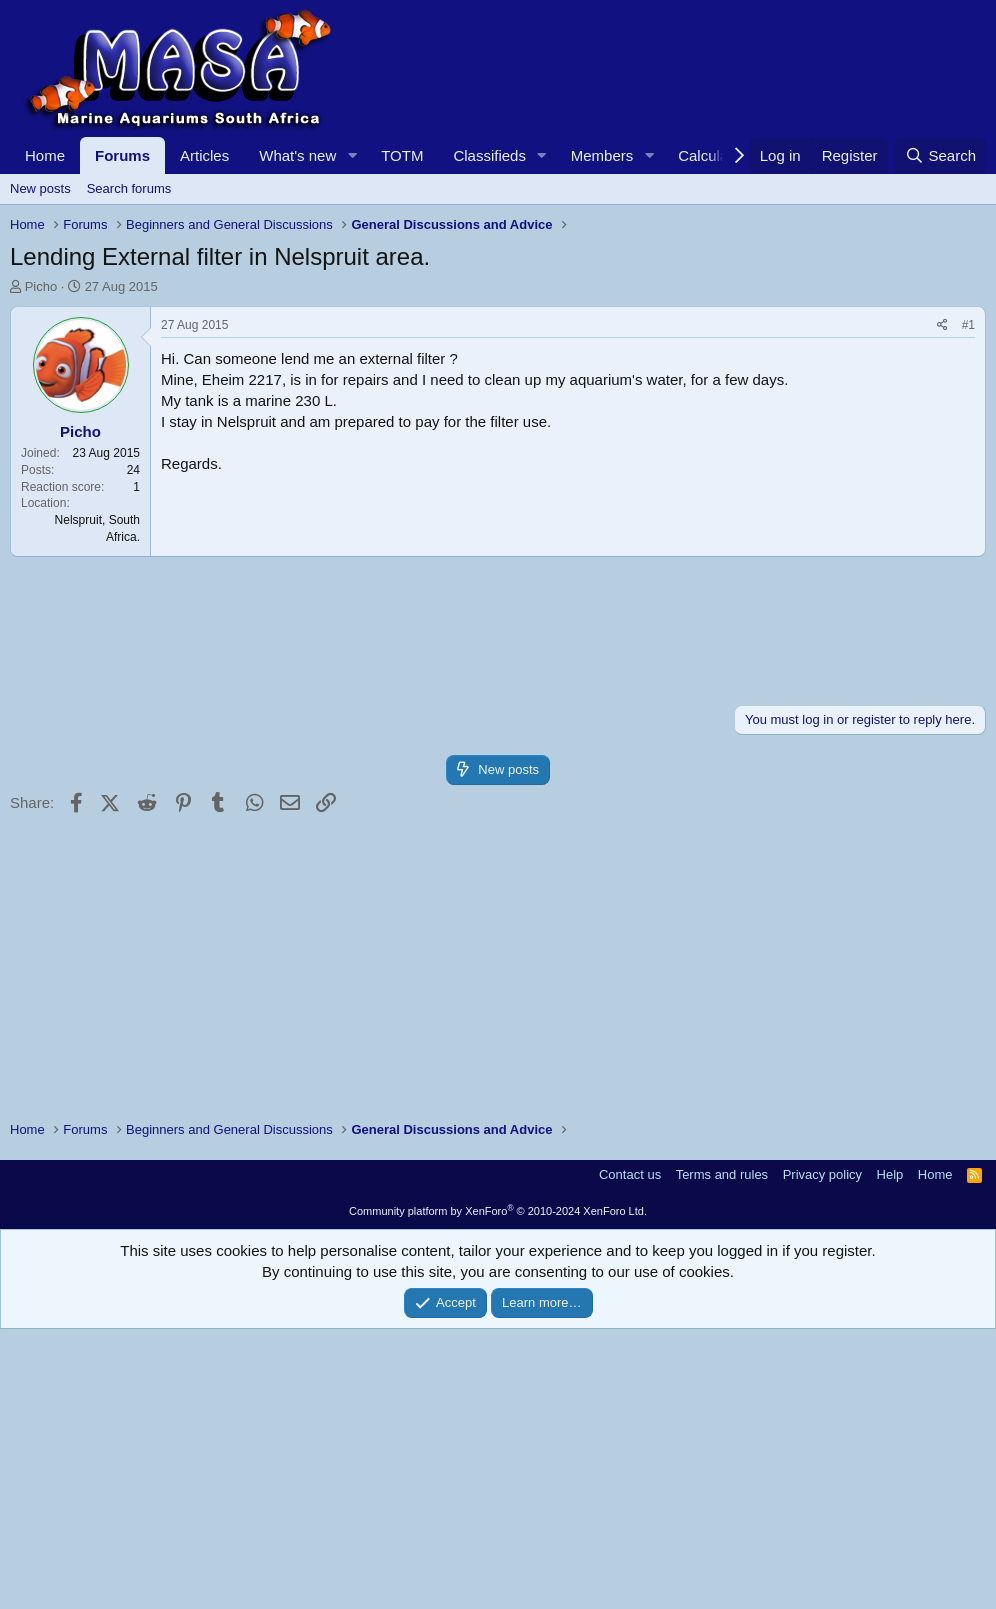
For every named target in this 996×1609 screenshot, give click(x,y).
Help (890, 1454)
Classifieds (489, 155)
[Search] (940, 155)
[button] (352, 155)
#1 (968, 605)
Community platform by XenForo (498, 1491)
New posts (40, 188)
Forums (122, 155)
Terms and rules (722, 1454)
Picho (41, 286)
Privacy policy (822, 1454)
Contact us (630, 1454)
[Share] (942, 605)
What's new (297, 155)
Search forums (129, 188)
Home (45, 155)
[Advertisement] (498, 446)
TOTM (402, 155)
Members (602, 155)
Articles (204, 155)
